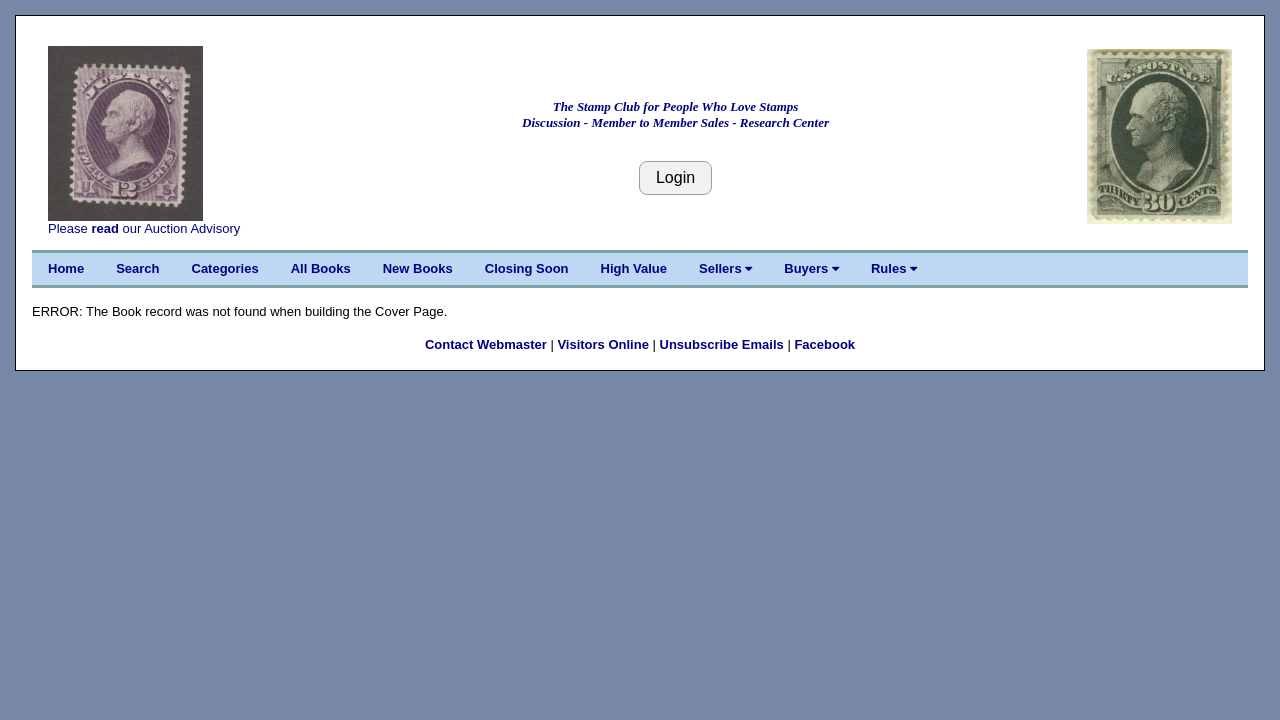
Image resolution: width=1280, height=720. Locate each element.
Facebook (824, 344)
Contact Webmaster (486, 344)
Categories (225, 268)
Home (66, 268)
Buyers (811, 268)
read (104, 228)
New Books (418, 268)
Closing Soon (527, 268)
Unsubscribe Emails (722, 344)
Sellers (725, 268)
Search (137, 268)
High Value (634, 268)
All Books (321, 268)
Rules (894, 268)
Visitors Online (603, 344)
